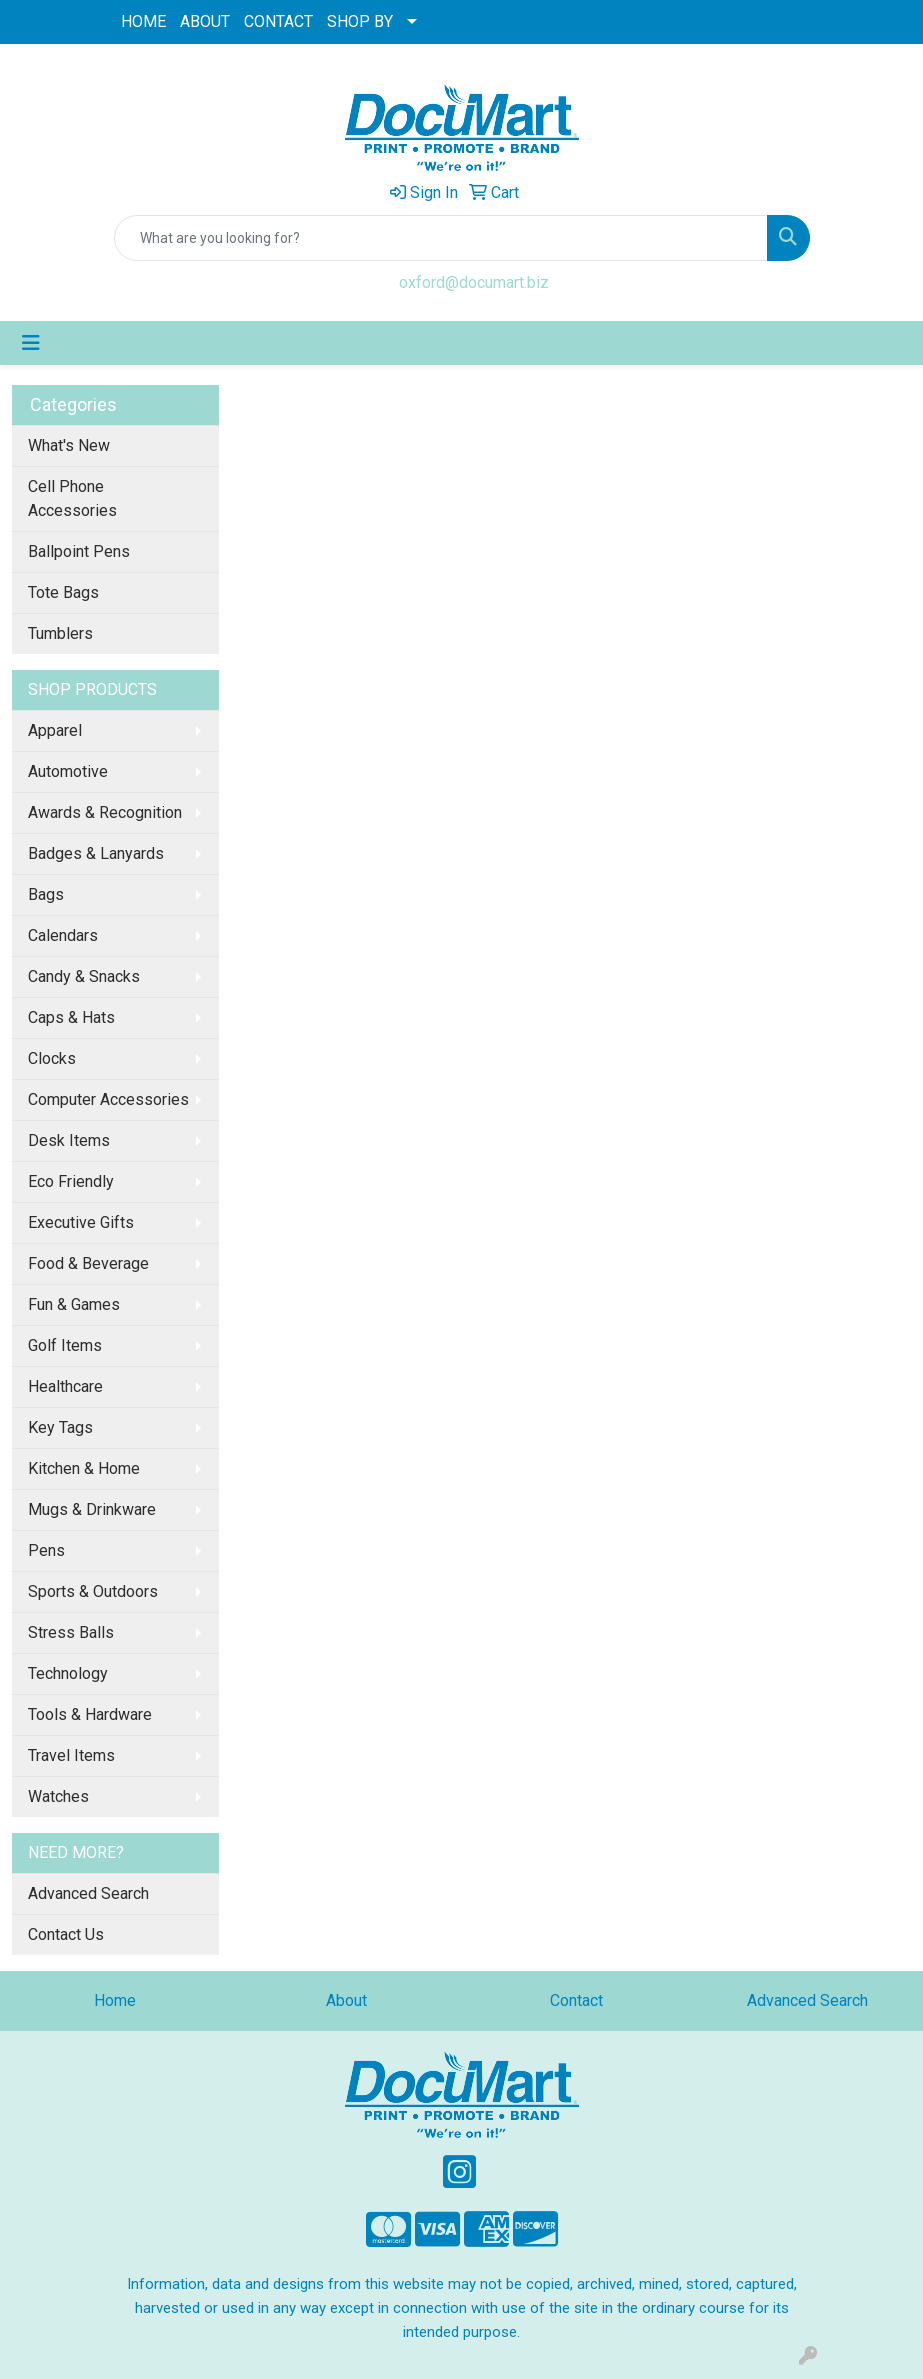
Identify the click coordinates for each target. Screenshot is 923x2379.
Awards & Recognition (105, 812)
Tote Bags (63, 592)
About (346, 2000)
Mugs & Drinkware (92, 1509)
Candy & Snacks (84, 976)
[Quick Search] (441, 238)
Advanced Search (88, 1893)
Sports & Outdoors (93, 1591)
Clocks (52, 1058)
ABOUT (205, 21)
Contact (576, 2000)
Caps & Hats (71, 1017)
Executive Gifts (81, 1222)
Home (115, 2000)
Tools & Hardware (90, 1714)
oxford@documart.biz (474, 282)
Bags (46, 894)
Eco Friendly (71, 1181)
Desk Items (69, 1140)
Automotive (68, 771)
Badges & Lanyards (96, 853)
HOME (143, 21)
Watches (58, 1796)
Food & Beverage (88, 1263)
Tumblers (60, 633)
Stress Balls (71, 1632)
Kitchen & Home (84, 1468)
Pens (46, 1550)
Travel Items (71, 1755)
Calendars (63, 935)
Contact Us (66, 1934)
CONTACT (278, 21)
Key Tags (60, 1427)
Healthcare (65, 1386)
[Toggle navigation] (31, 343)
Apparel (55, 730)
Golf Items (65, 1345)
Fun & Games (74, 1304)
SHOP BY (360, 21)
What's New (69, 445)
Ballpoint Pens (79, 551)
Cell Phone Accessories (72, 498)
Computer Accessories (108, 1099)
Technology (68, 1673)
